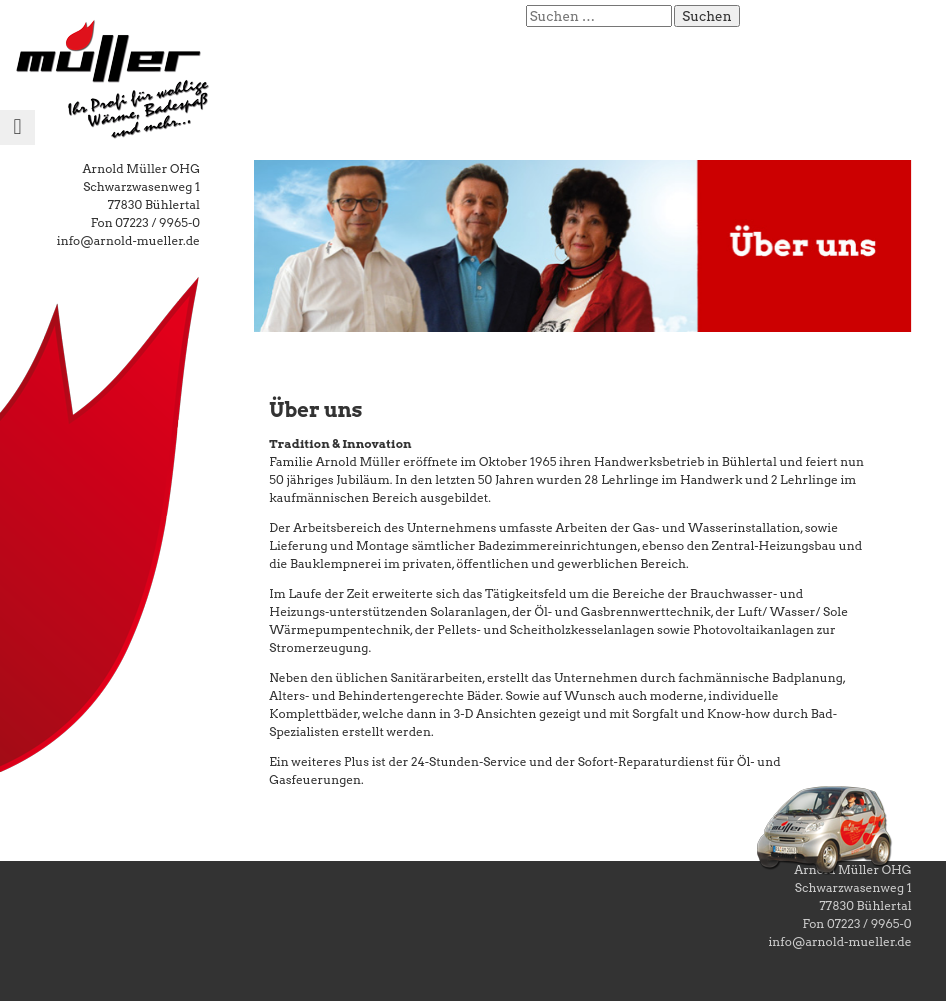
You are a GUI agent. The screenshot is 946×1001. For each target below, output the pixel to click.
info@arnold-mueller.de (128, 240)
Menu (17, 144)
